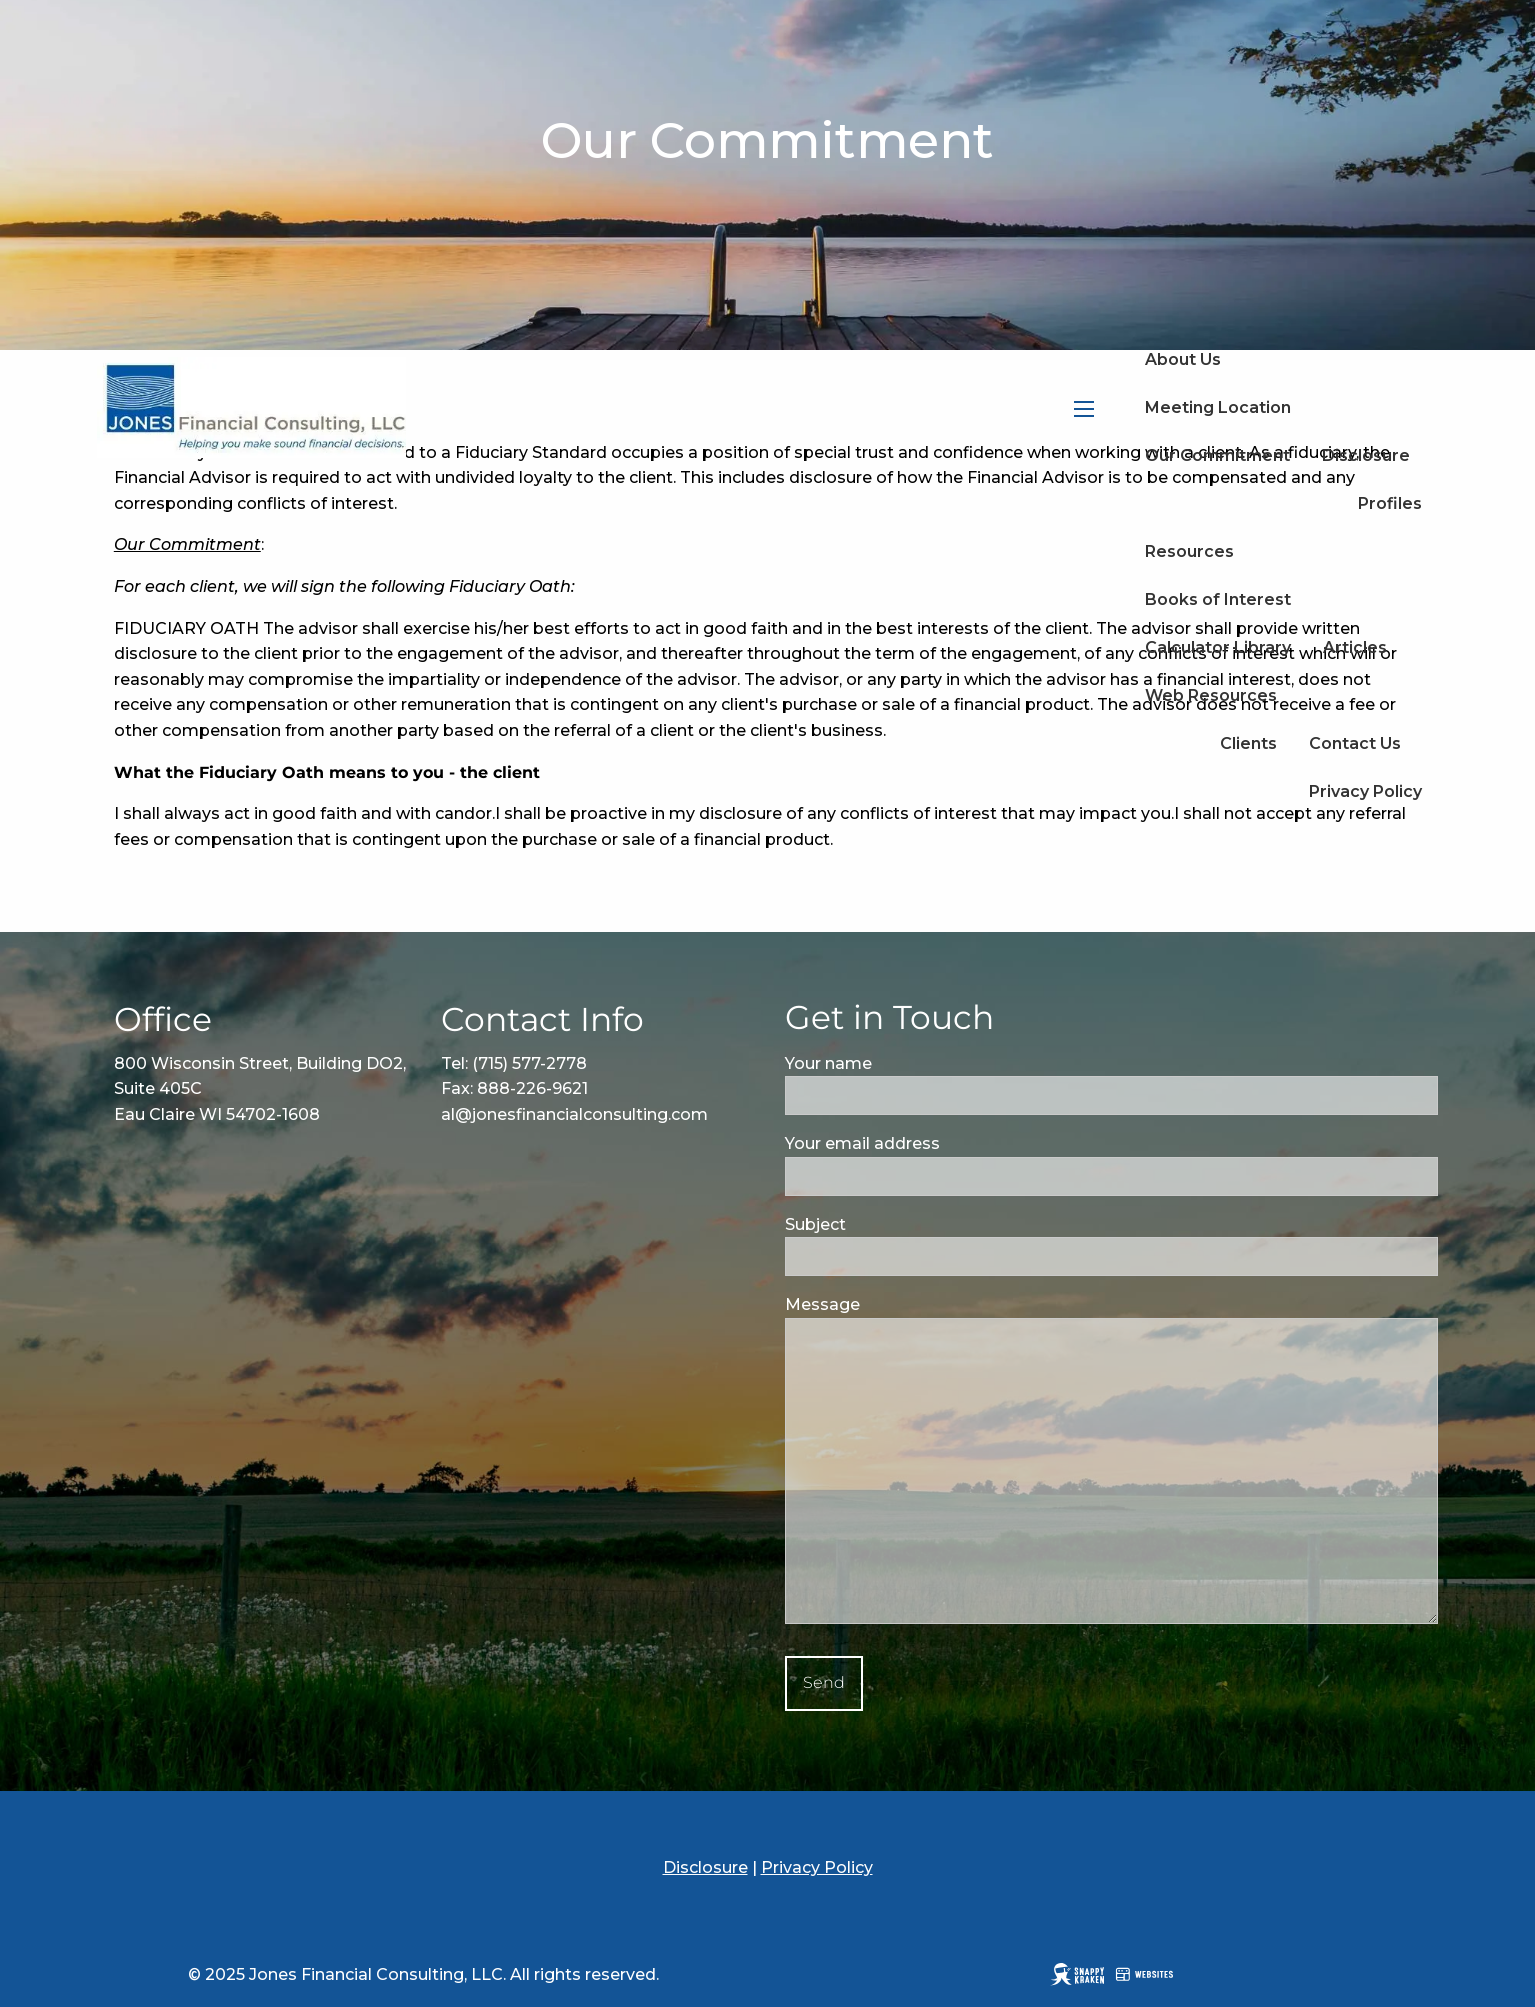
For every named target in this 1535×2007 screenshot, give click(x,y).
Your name (911, 1063)
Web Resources (1211, 695)
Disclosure (1366, 455)
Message (905, 1304)
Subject (898, 1224)
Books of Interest (1218, 599)
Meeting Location (1218, 407)
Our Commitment (1217, 455)
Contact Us (1355, 743)
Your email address (945, 1143)
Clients (1248, 743)
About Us (1183, 359)
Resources (1189, 551)
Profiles (1390, 503)
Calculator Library (1218, 647)
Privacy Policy (1365, 791)
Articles (1355, 647)
